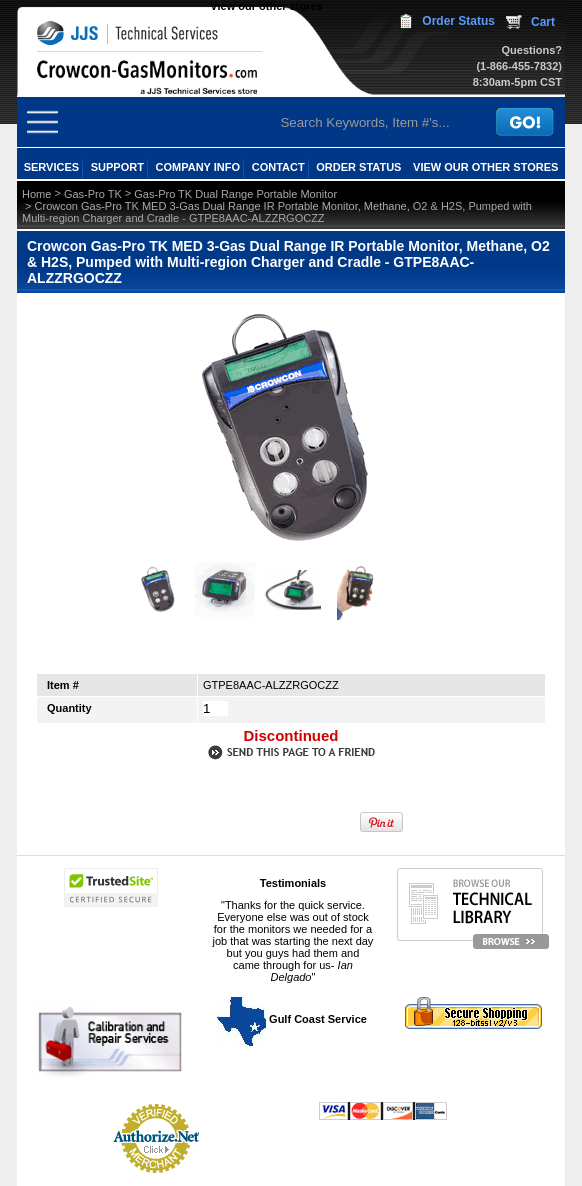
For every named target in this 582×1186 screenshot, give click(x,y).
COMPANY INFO (198, 167)
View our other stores (266, 6)
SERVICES (51, 167)
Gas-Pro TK (93, 194)
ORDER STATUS (358, 167)
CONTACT (278, 167)
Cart (543, 22)
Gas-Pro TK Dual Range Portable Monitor (235, 194)
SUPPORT (117, 167)
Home (36, 194)
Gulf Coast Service (293, 1019)
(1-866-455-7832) (519, 66)
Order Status (458, 21)
